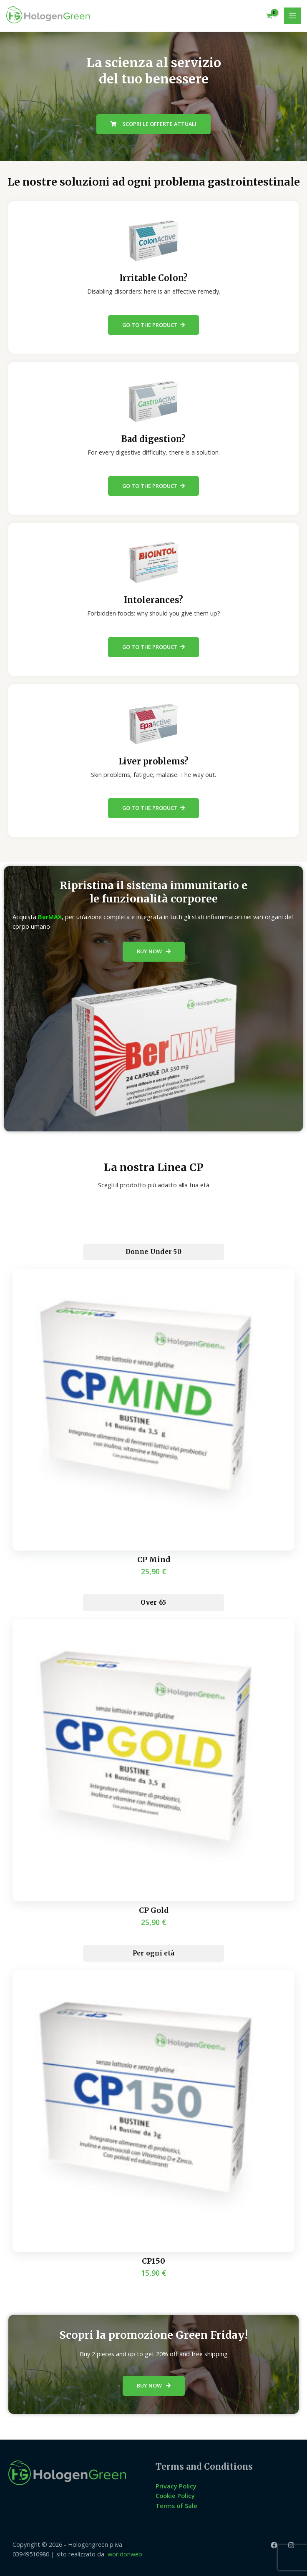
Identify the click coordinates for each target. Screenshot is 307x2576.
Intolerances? (153, 600)
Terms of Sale (176, 2505)
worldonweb (125, 2554)
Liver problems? (153, 761)
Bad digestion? (153, 439)
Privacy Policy (176, 2486)
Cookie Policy (175, 2495)
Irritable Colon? (153, 278)
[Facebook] (274, 2545)
